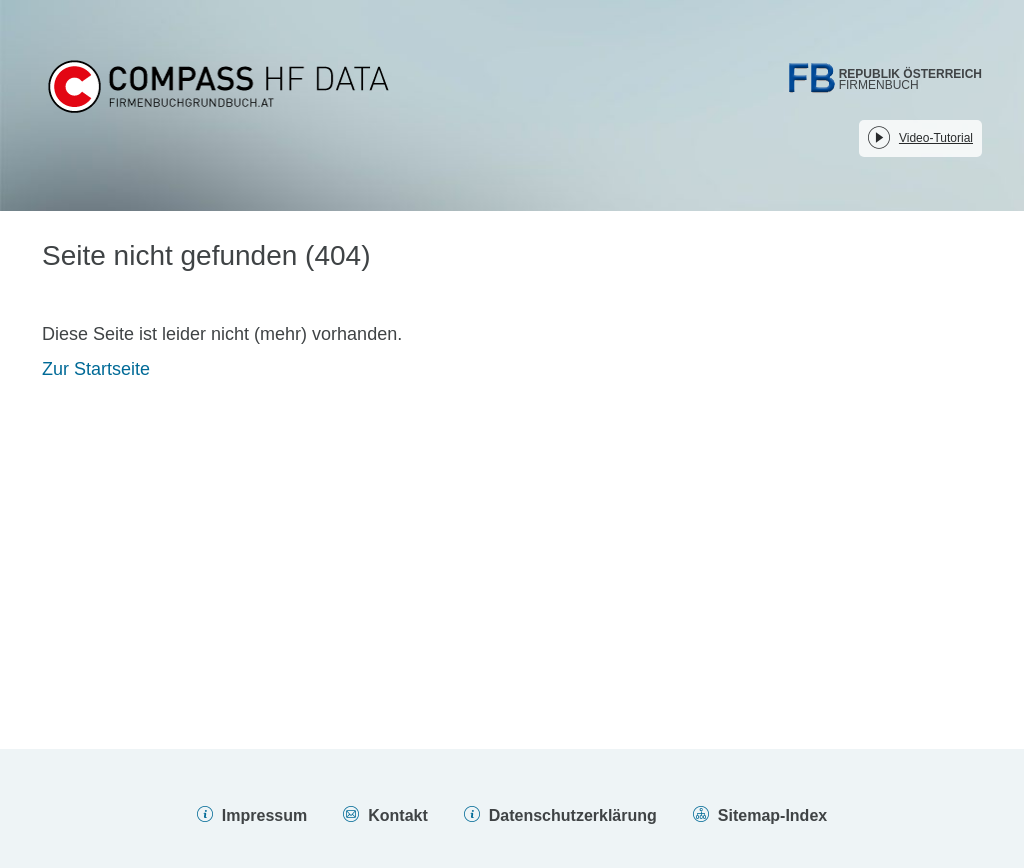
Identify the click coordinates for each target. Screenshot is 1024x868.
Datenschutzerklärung (573, 815)
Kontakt (398, 815)
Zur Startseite (96, 369)
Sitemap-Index (772, 815)
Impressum (264, 815)
